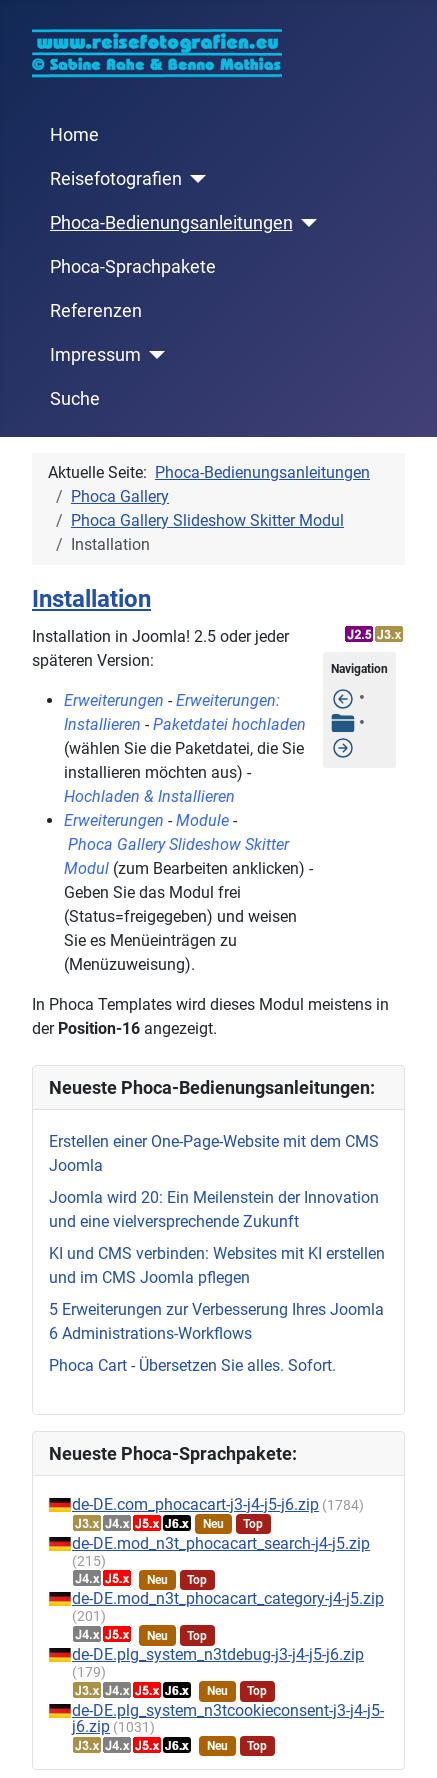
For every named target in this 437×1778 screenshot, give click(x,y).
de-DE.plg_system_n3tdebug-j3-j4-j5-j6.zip (218, 1654)
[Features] (343, 697)
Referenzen (96, 311)
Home (74, 135)
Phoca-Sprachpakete (133, 267)
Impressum (95, 355)
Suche (75, 399)
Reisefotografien (116, 179)
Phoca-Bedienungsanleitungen (171, 223)
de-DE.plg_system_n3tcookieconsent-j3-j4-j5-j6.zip (228, 1718)
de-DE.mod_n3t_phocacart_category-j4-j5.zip (228, 1598)
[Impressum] (153, 355)
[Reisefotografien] (194, 179)
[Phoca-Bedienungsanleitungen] (305, 223)
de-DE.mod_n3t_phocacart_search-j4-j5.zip (221, 1543)
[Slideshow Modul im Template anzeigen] (343, 746)
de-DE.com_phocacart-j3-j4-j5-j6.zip (195, 1504)
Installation (91, 599)
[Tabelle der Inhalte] (343, 722)
